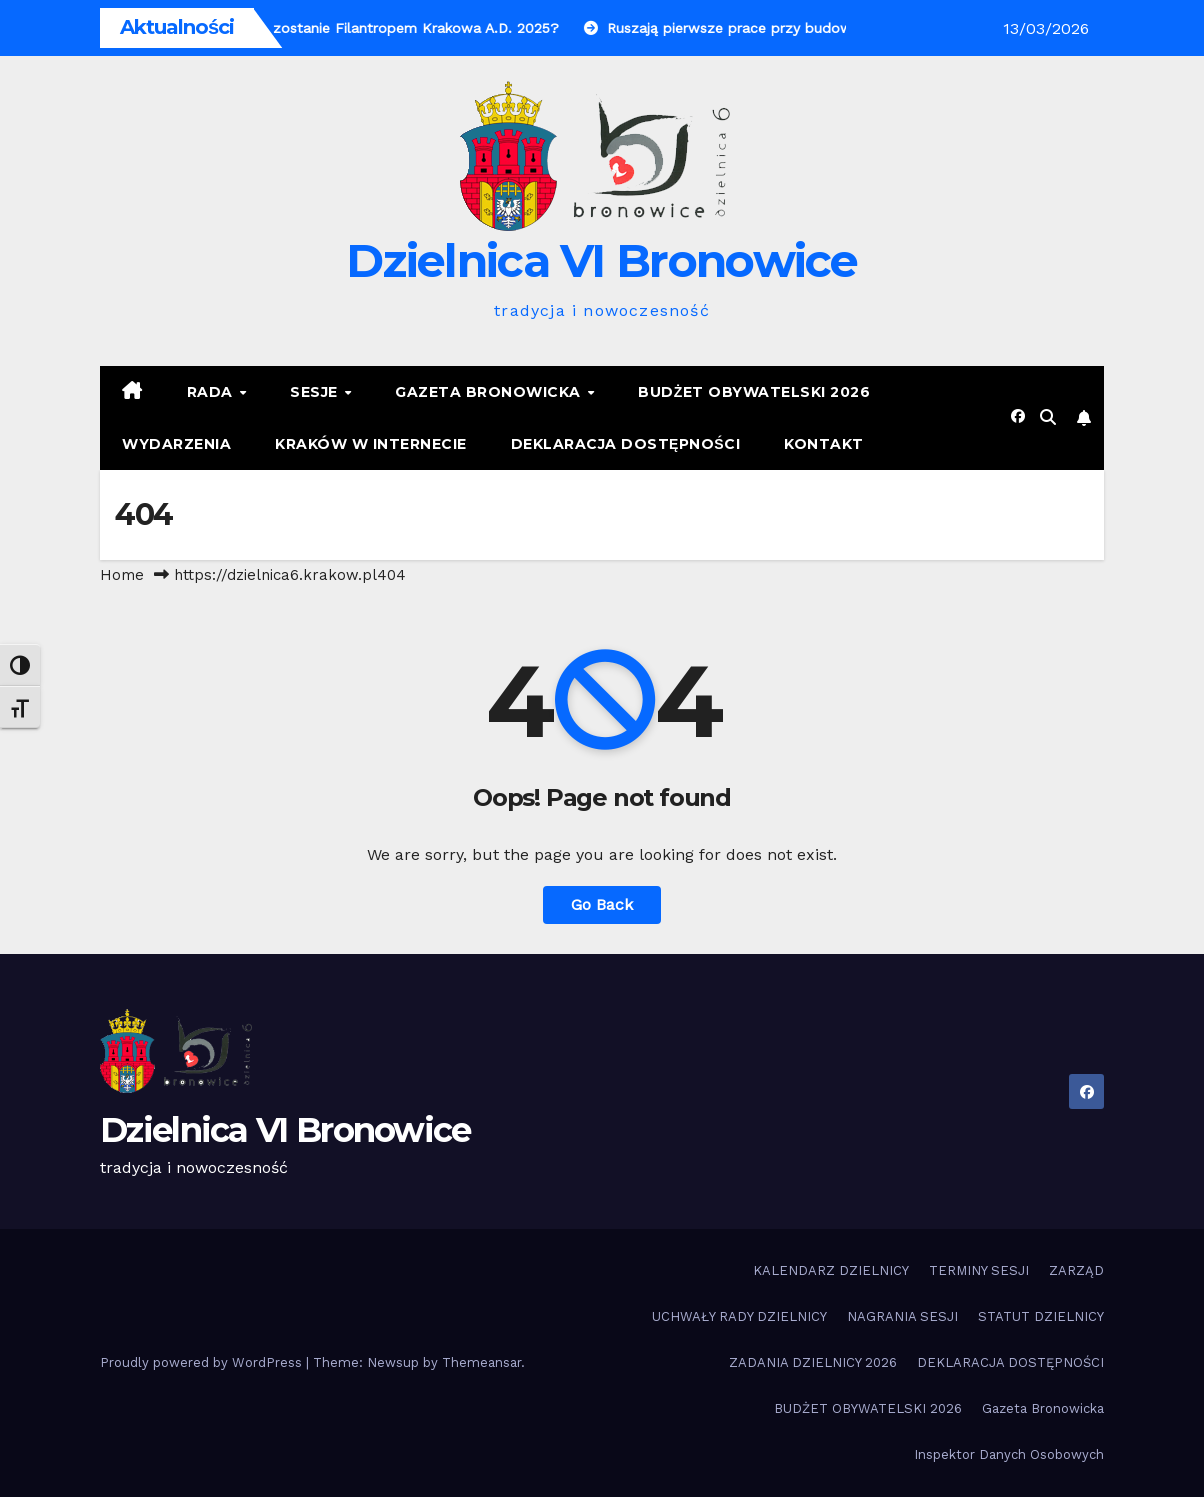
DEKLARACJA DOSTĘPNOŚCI (626, 444)
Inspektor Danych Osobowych (1009, 1454)
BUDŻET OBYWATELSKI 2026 (754, 392)
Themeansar (481, 1362)
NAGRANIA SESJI (902, 1316)
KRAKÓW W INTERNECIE (371, 444)
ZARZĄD (1076, 1270)
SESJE (316, 392)
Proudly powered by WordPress (203, 1362)
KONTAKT (824, 444)
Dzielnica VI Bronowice (602, 260)
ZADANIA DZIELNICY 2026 (813, 1362)
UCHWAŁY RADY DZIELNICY (739, 1316)
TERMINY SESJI (979, 1270)
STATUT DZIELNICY (1041, 1316)
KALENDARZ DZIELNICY (831, 1270)
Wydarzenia (176, 444)
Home (122, 575)
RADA (212, 392)
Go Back (602, 904)
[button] (1048, 417)
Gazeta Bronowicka (490, 392)
